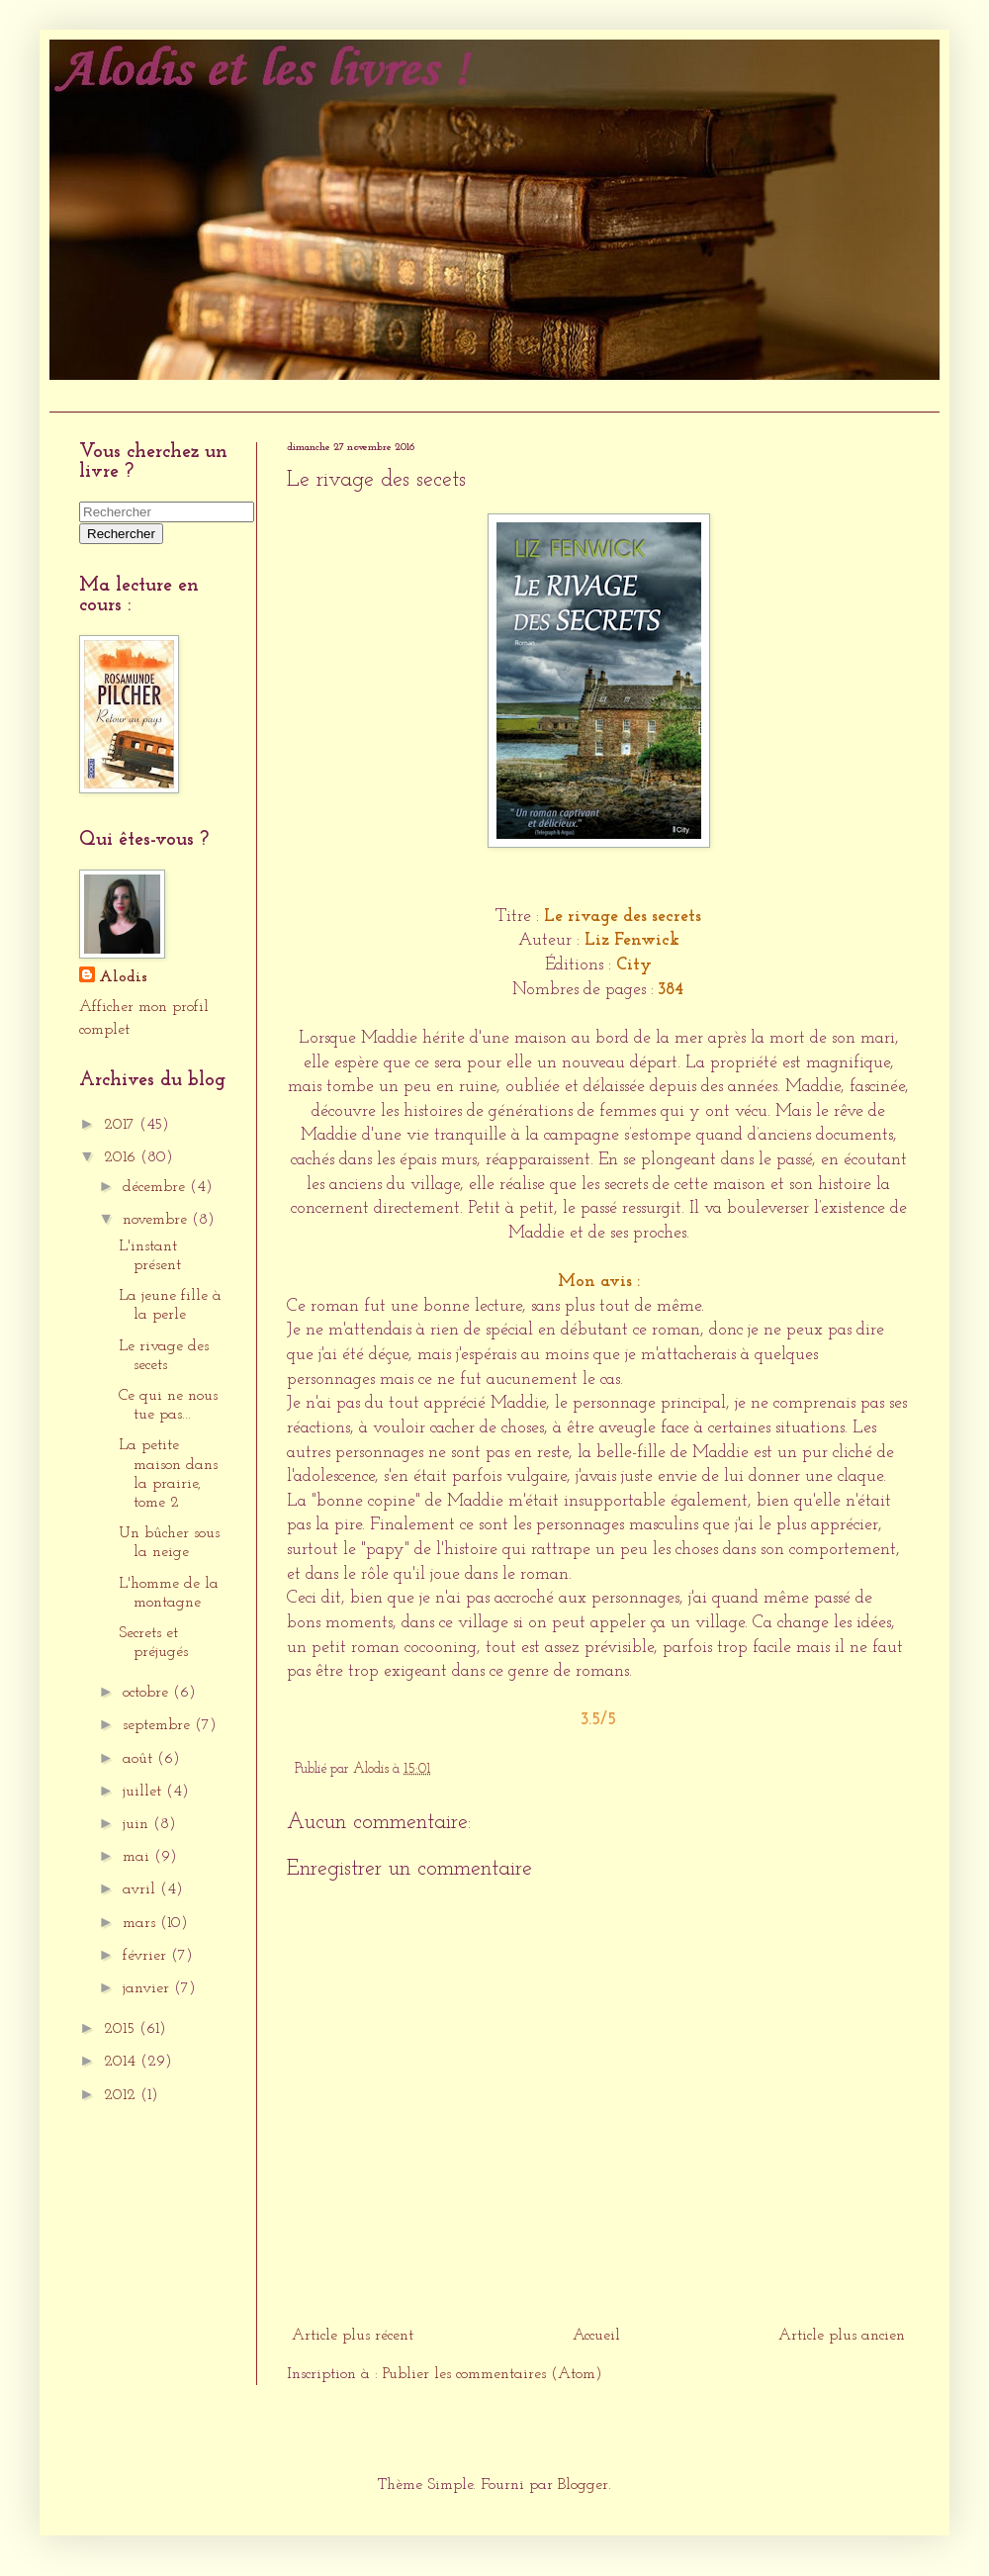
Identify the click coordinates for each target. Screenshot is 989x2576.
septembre (159, 1725)
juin (138, 1824)
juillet (144, 1791)
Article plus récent (352, 2336)
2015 (121, 2029)
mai (138, 1857)
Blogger (583, 2485)
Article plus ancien (841, 2336)
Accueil (83, 395)
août (140, 1759)
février (147, 1956)
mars (141, 1923)
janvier (148, 1988)
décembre (156, 1187)
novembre (157, 1220)
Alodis (123, 977)
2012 (122, 2095)
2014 (122, 2062)
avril (141, 1889)
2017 (121, 1125)
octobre (148, 1693)
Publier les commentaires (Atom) (492, 2374)
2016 (122, 1157)
